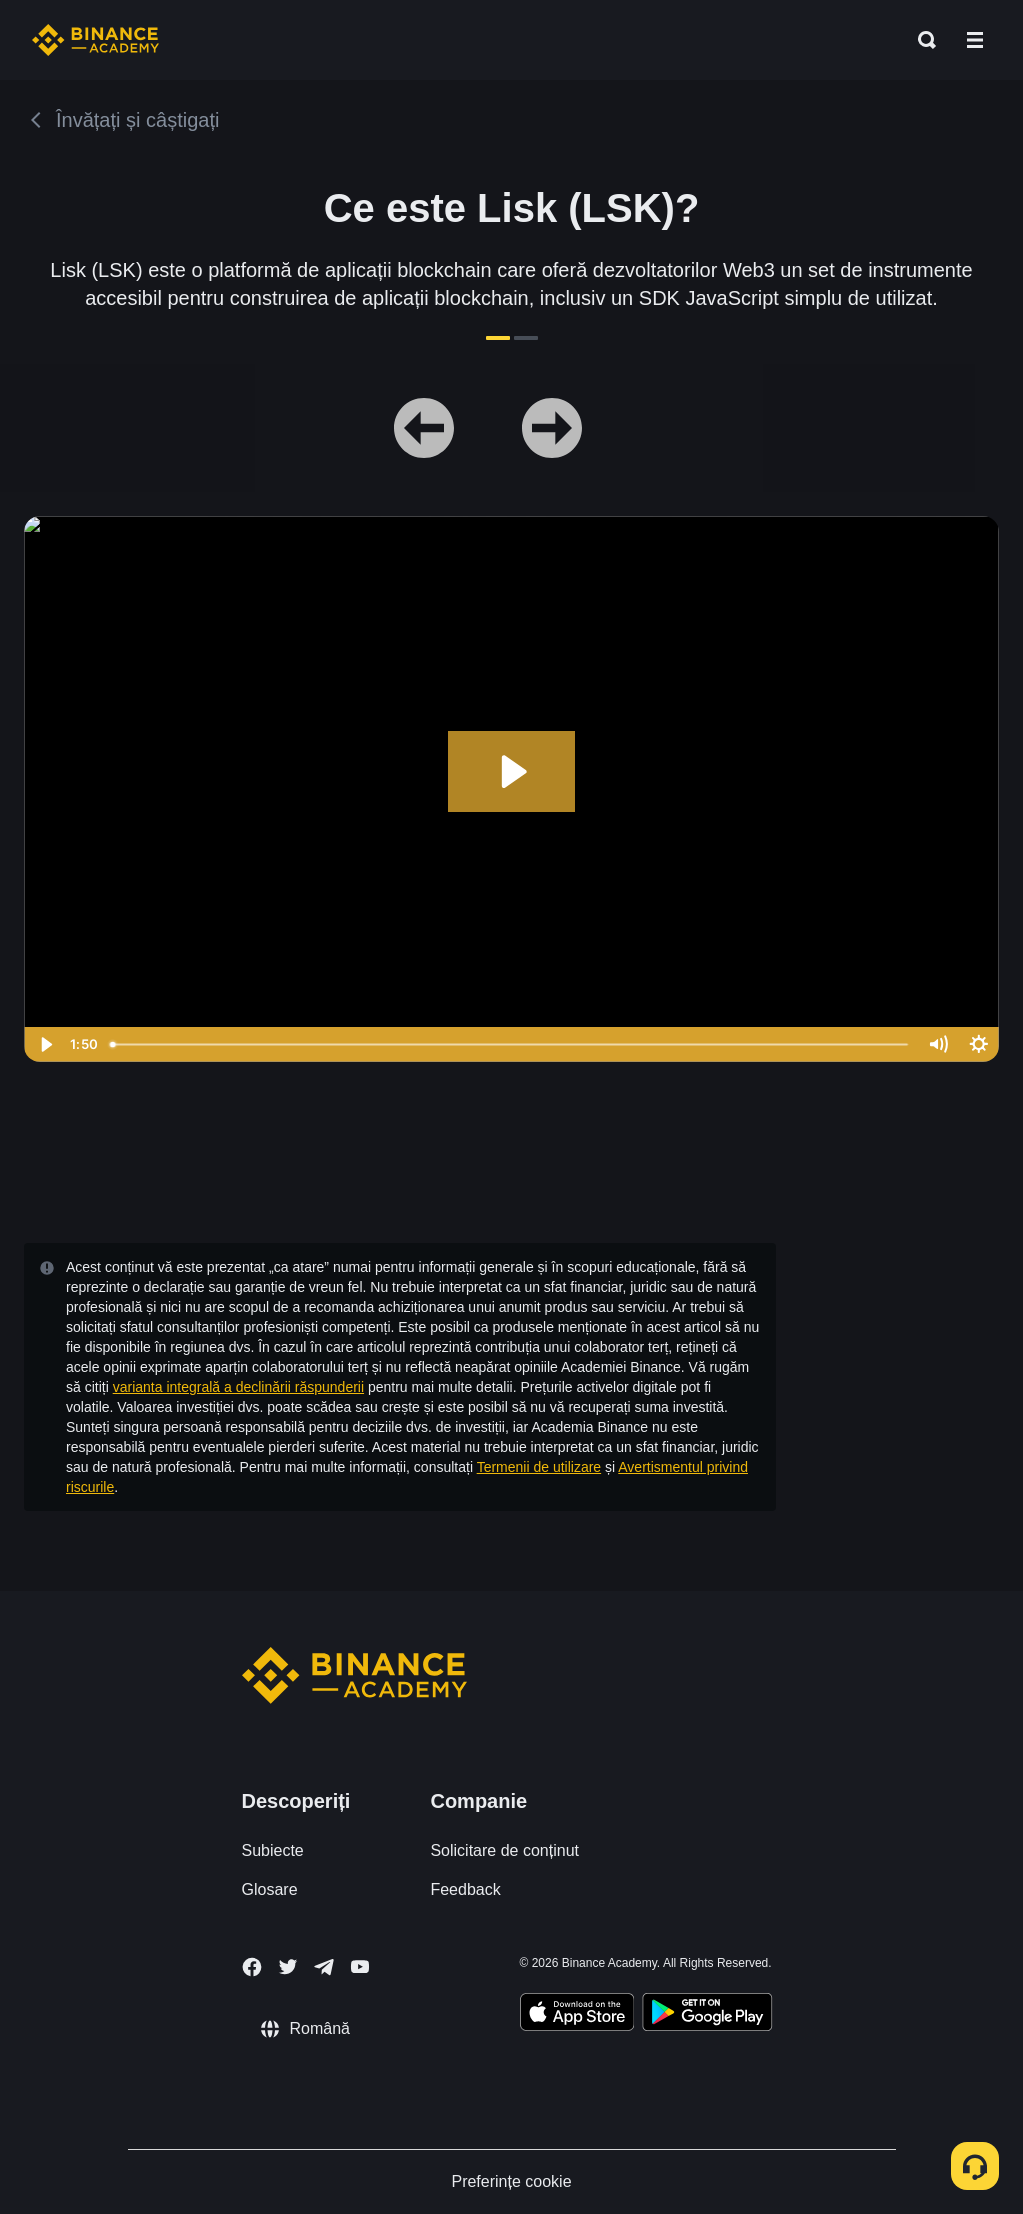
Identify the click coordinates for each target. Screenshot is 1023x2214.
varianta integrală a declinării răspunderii (238, 1387)
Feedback (465, 1889)
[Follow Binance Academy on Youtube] (360, 1966)
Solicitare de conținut (504, 1850)
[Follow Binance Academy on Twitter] (288, 1967)
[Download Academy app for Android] (707, 2015)
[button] (975, 40)
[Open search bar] (921, 40)
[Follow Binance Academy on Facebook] (252, 1967)
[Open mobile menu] (975, 40)
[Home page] (95, 40)
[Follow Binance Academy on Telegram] (324, 1967)
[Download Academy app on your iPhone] (577, 2015)
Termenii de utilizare (539, 1467)
